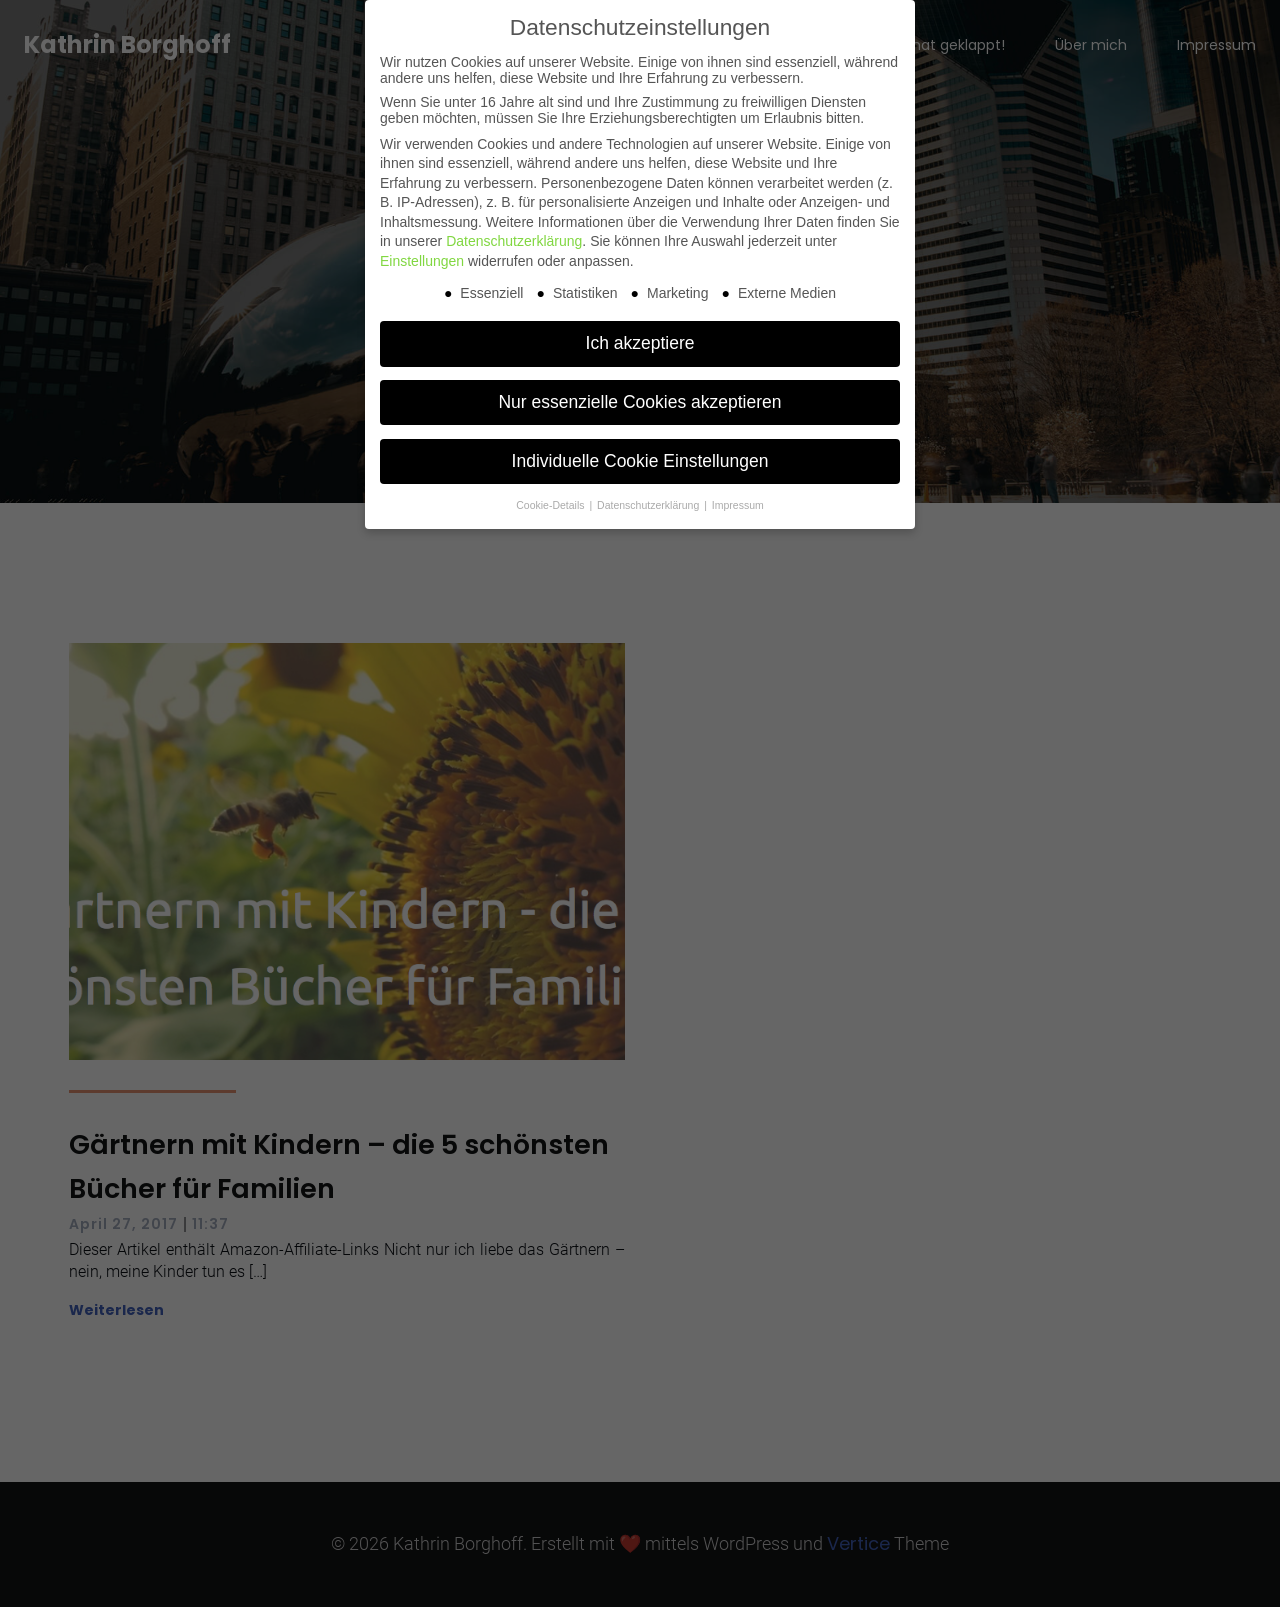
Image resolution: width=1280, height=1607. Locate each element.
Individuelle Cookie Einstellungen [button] (640, 461)
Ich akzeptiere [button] (640, 343)
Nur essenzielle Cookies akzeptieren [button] (639, 402)
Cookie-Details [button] (551, 505)
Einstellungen (422, 261)
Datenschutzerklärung (514, 241)
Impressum (738, 505)
